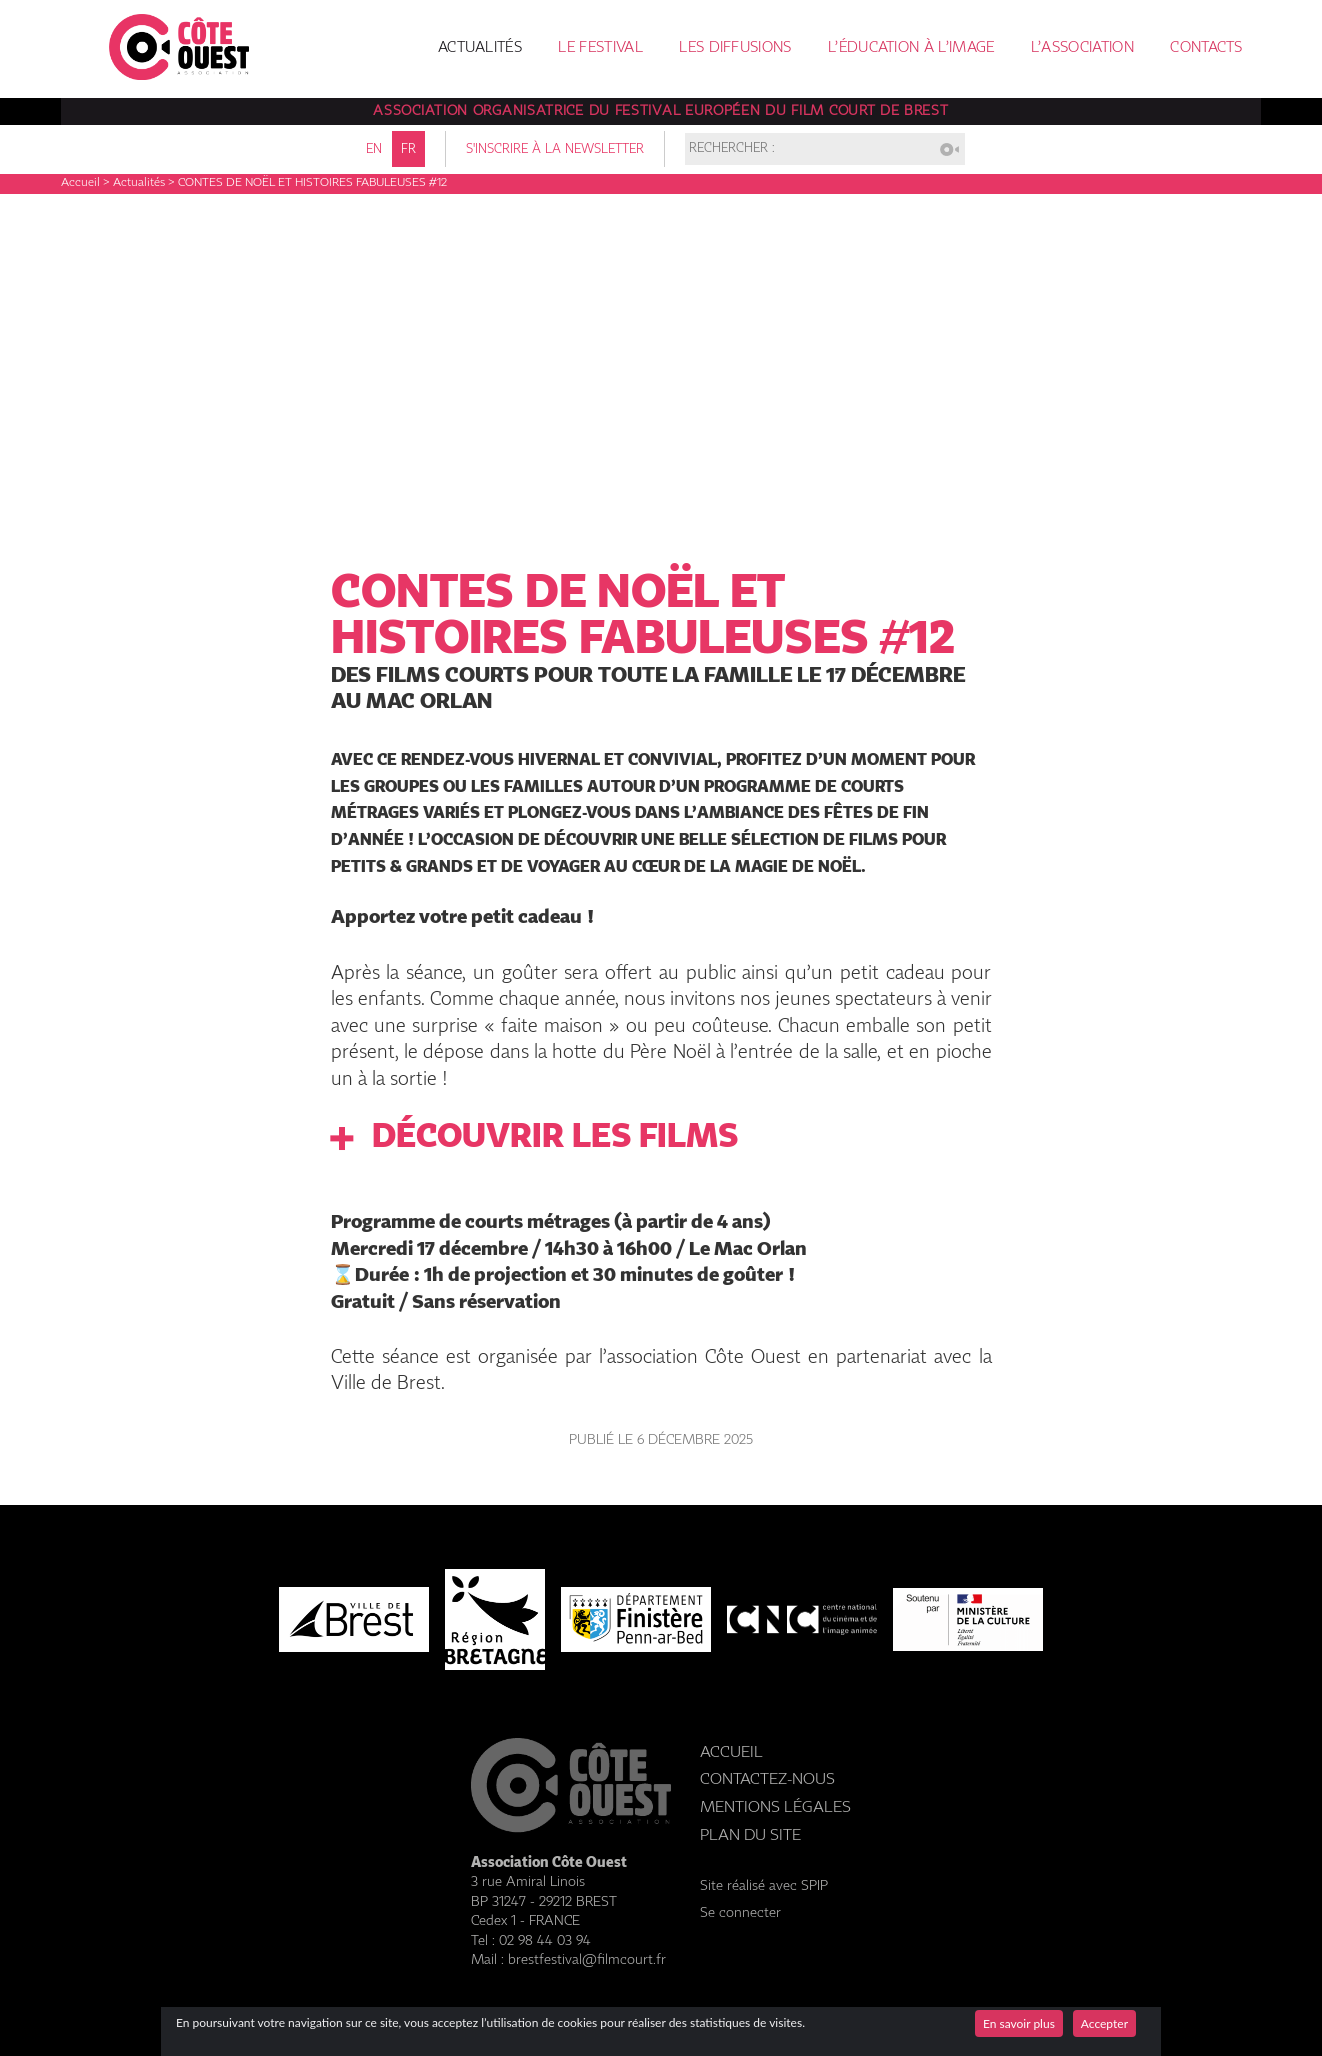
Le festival (600, 48)
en (374, 149)
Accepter (1104, 2023)
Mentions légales (775, 1807)
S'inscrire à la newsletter (555, 149)
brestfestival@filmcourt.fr (587, 1960)
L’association (1082, 48)
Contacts (1206, 48)
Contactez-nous (767, 1779)
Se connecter (740, 1913)
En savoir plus (1019, 2023)
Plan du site (750, 1835)
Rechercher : (732, 149)
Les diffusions (735, 48)
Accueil (80, 183)
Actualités (480, 48)
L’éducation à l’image (911, 48)
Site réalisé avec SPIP (764, 1886)
